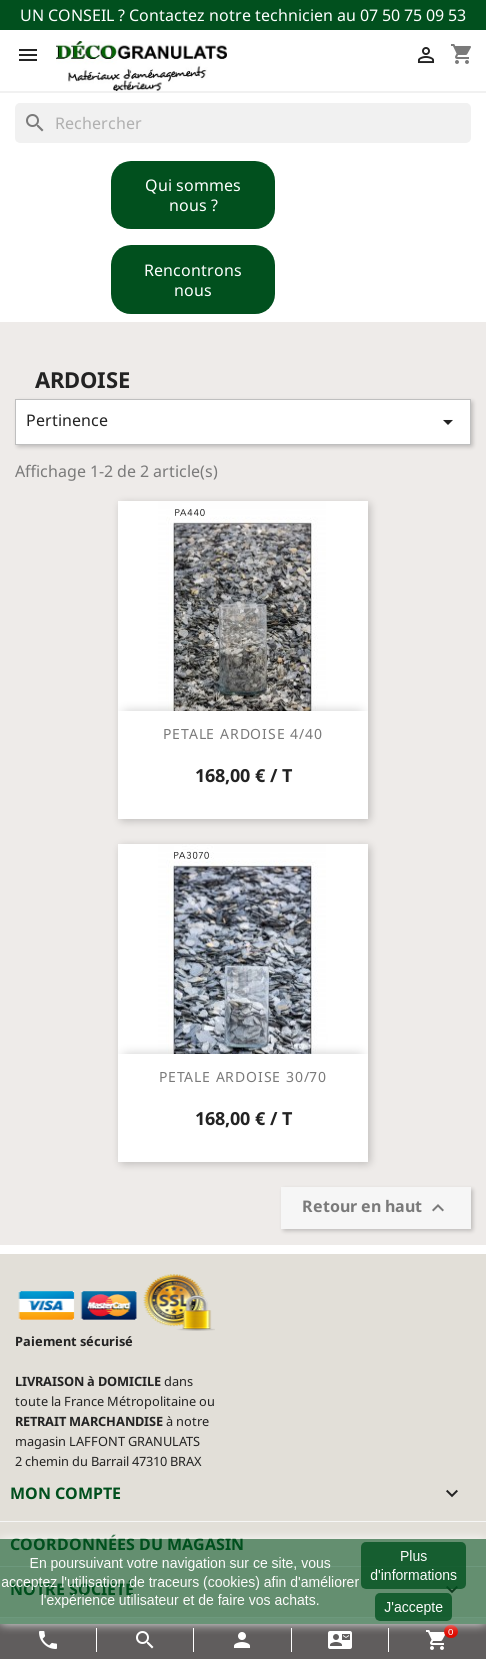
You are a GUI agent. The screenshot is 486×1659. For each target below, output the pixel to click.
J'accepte (413, 1607)
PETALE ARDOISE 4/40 (242, 733)
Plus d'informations (413, 1565)
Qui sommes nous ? (193, 195)
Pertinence (243, 421)
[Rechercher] (243, 123)
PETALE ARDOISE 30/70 (243, 1076)
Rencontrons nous (193, 280)
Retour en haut (376, 1208)
